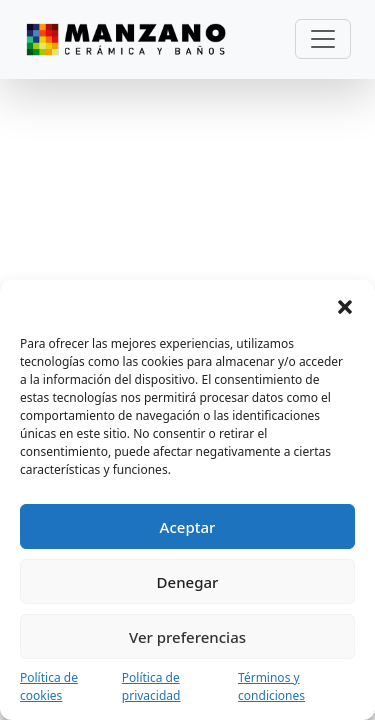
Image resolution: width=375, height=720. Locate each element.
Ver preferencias (187, 637)
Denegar (188, 582)
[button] (345, 305)
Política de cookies (49, 686)
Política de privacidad (151, 686)
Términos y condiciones (271, 686)
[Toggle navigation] (323, 39)
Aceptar (188, 527)
